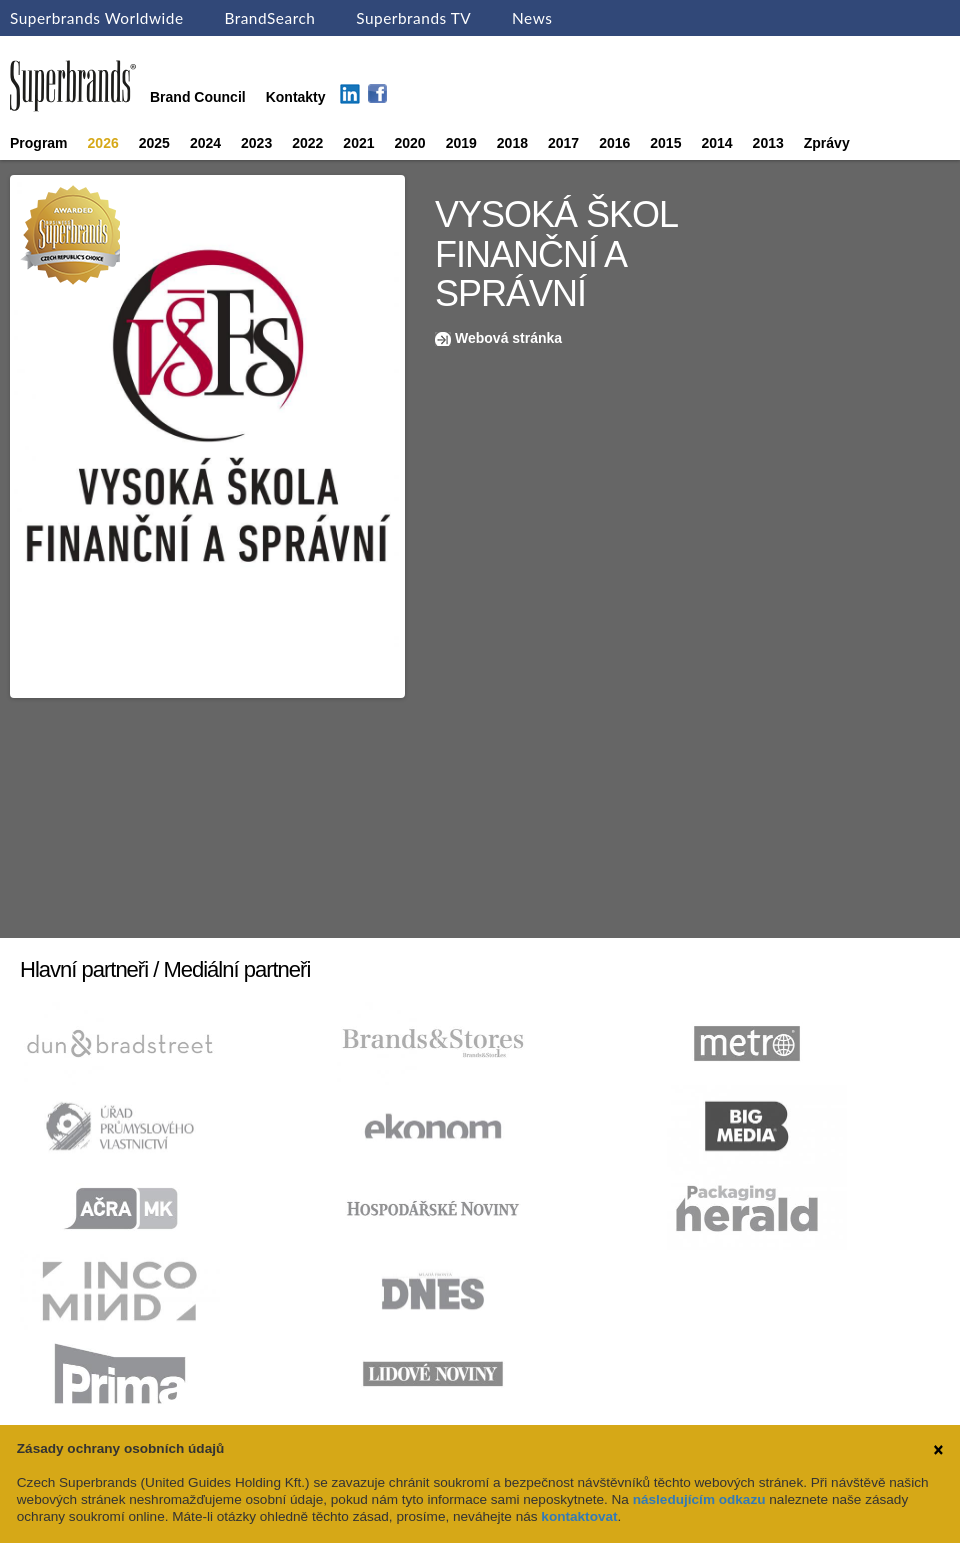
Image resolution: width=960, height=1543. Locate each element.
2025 (154, 143)
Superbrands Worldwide (97, 18)
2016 (614, 143)
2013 (768, 143)
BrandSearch (269, 18)
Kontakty (296, 97)
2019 (461, 143)
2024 (205, 143)
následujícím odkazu (699, 1499)
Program (39, 143)
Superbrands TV (413, 18)
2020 (410, 143)
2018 (512, 143)
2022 (307, 143)
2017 (563, 143)
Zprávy (827, 143)
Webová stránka (508, 338)
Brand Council (198, 97)
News (532, 18)
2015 (665, 143)
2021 (358, 143)
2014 (716, 143)
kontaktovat (579, 1516)
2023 (256, 143)
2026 (103, 143)
